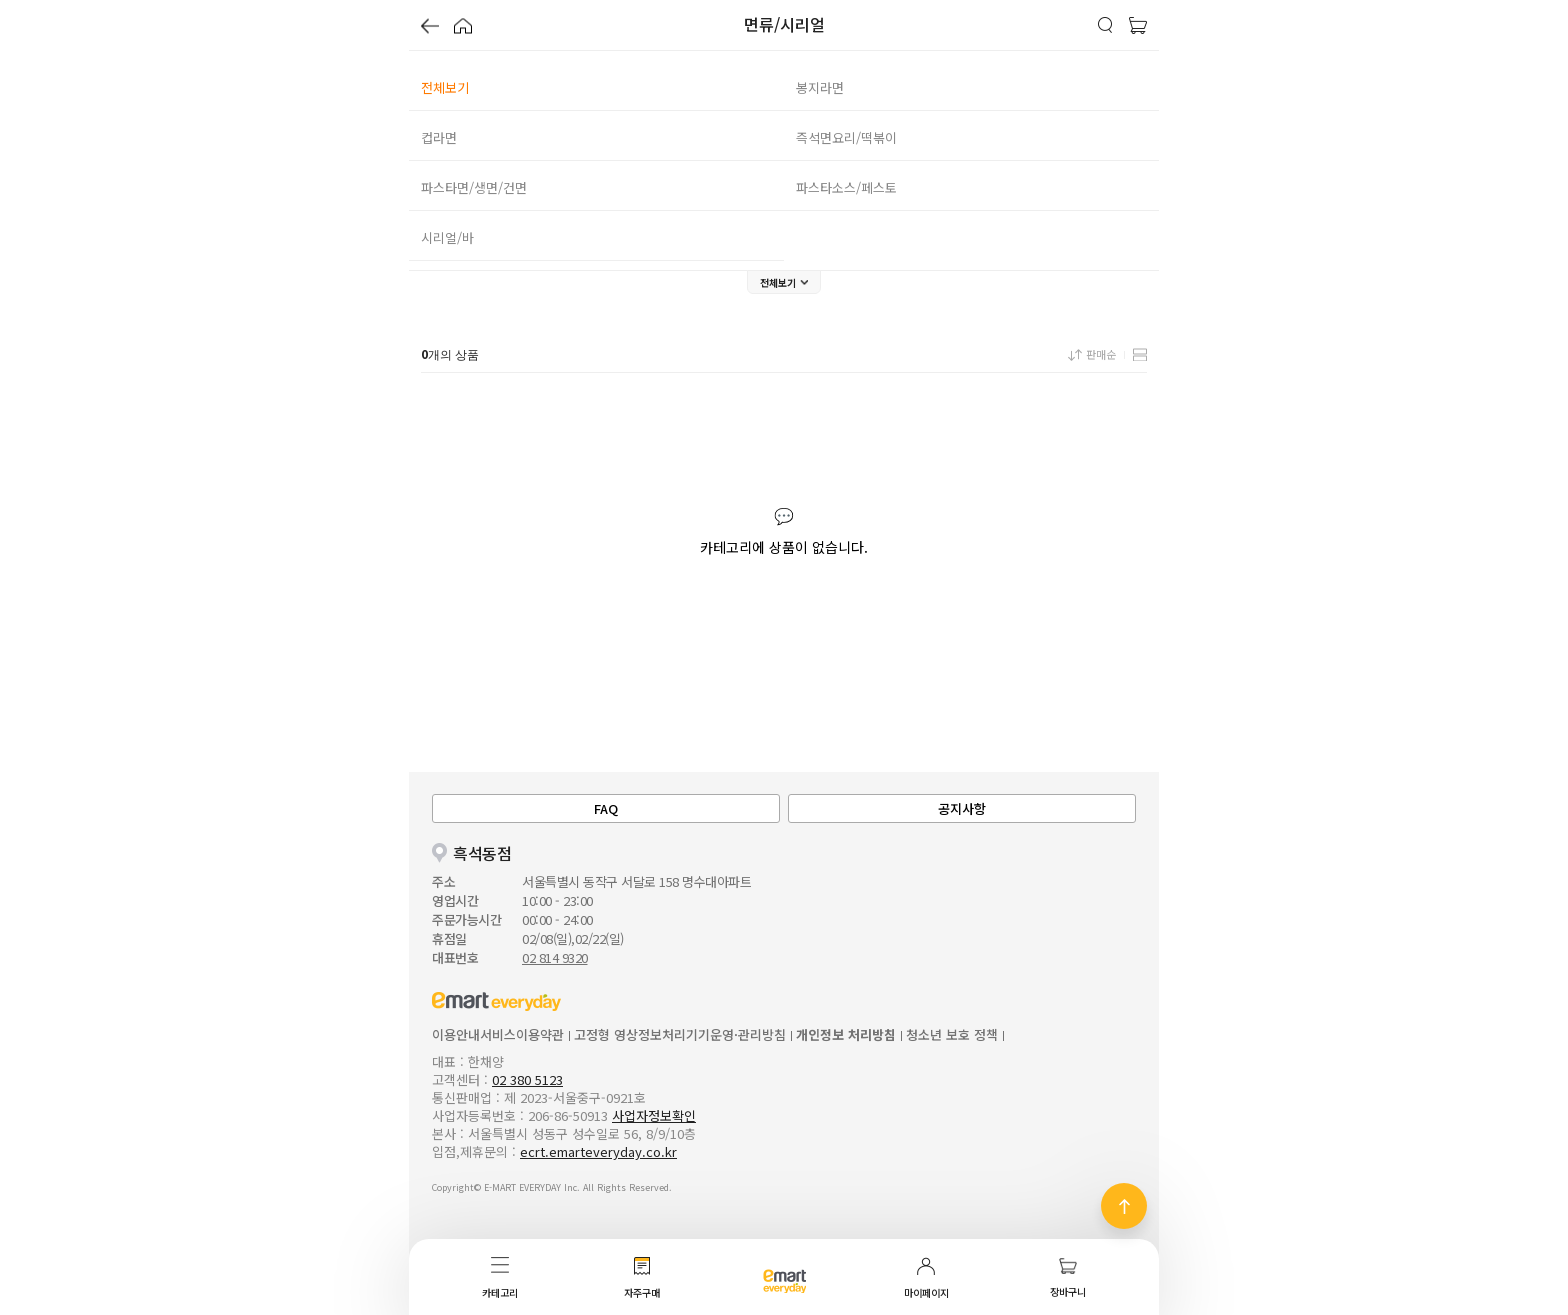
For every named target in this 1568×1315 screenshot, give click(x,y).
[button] (430, 28)
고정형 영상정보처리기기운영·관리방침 (680, 1034)
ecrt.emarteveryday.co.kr (598, 1151)
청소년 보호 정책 (952, 1034)
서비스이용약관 (522, 1034)
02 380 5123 (527, 1079)
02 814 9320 (555, 957)
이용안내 (456, 1034)
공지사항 (962, 808)
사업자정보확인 (654, 1115)
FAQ (606, 808)
